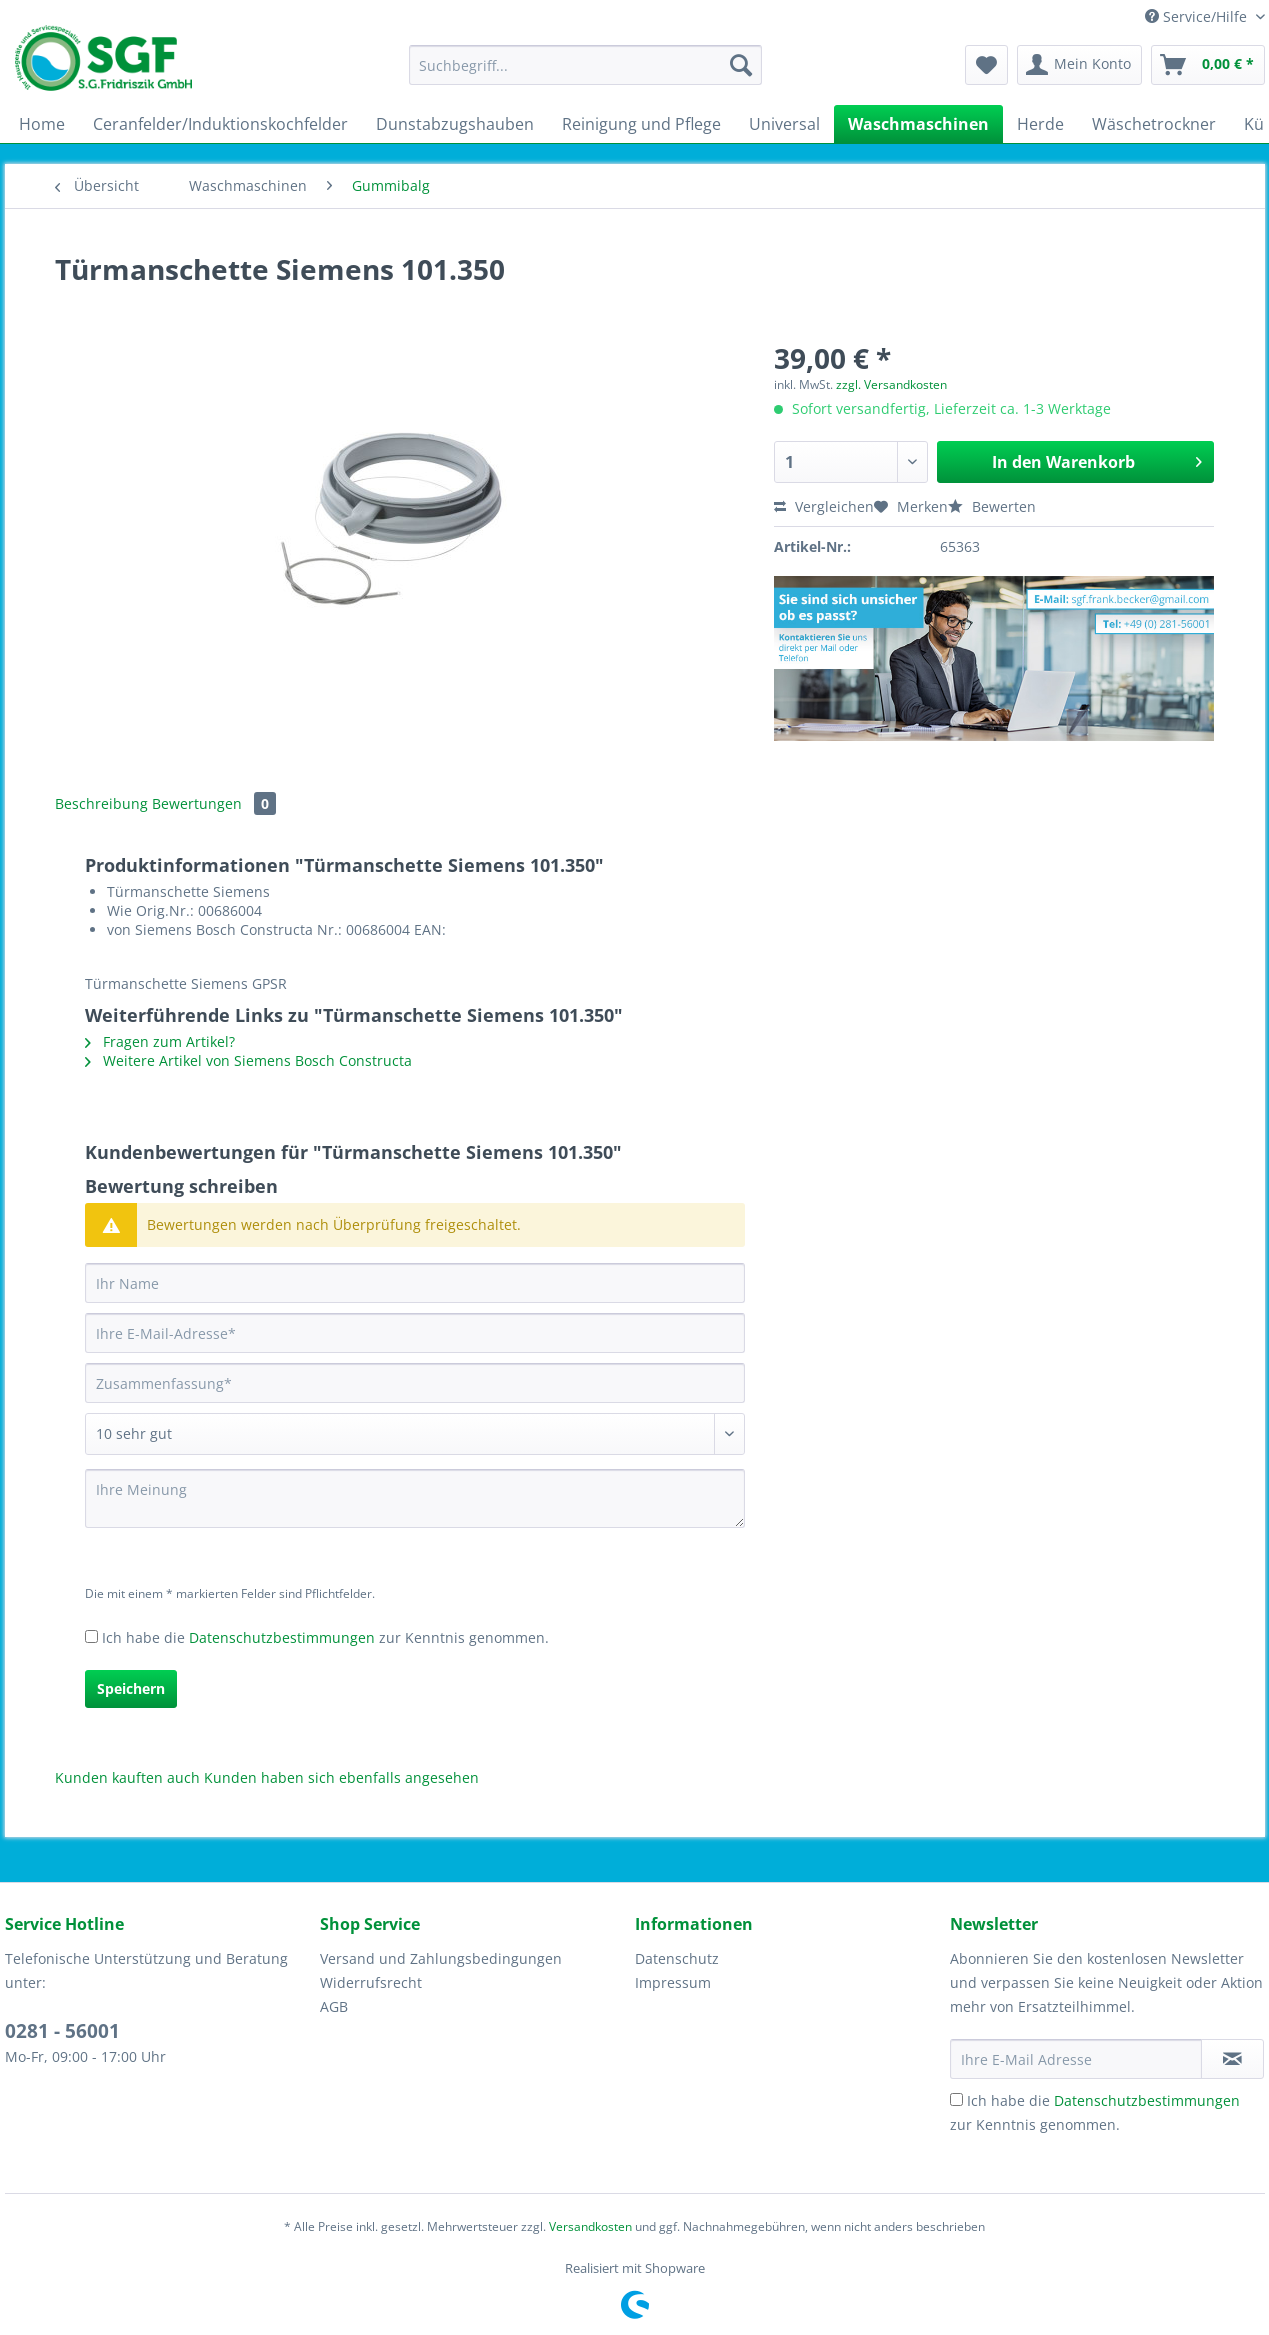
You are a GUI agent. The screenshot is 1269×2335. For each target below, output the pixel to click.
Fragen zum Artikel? (160, 1041)
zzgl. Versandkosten (891, 384)
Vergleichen (824, 506)
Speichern (131, 1688)
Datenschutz (677, 1958)
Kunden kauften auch (127, 1777)
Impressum (673, 1982)
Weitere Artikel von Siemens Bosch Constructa (248, 1060)
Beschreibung (101, 803)
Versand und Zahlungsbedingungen (441, 1958)
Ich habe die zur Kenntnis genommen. (325, 1637)
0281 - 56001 (62, 2031)
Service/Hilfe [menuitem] (1198, 16)
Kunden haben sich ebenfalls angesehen (341, 1777)
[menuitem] (585, 74)
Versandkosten (590, 2226)
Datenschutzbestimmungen (282, 1637)
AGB (334, 2006)
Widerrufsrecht (371, 1982)
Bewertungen (214, 803)
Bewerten (992, 506)
